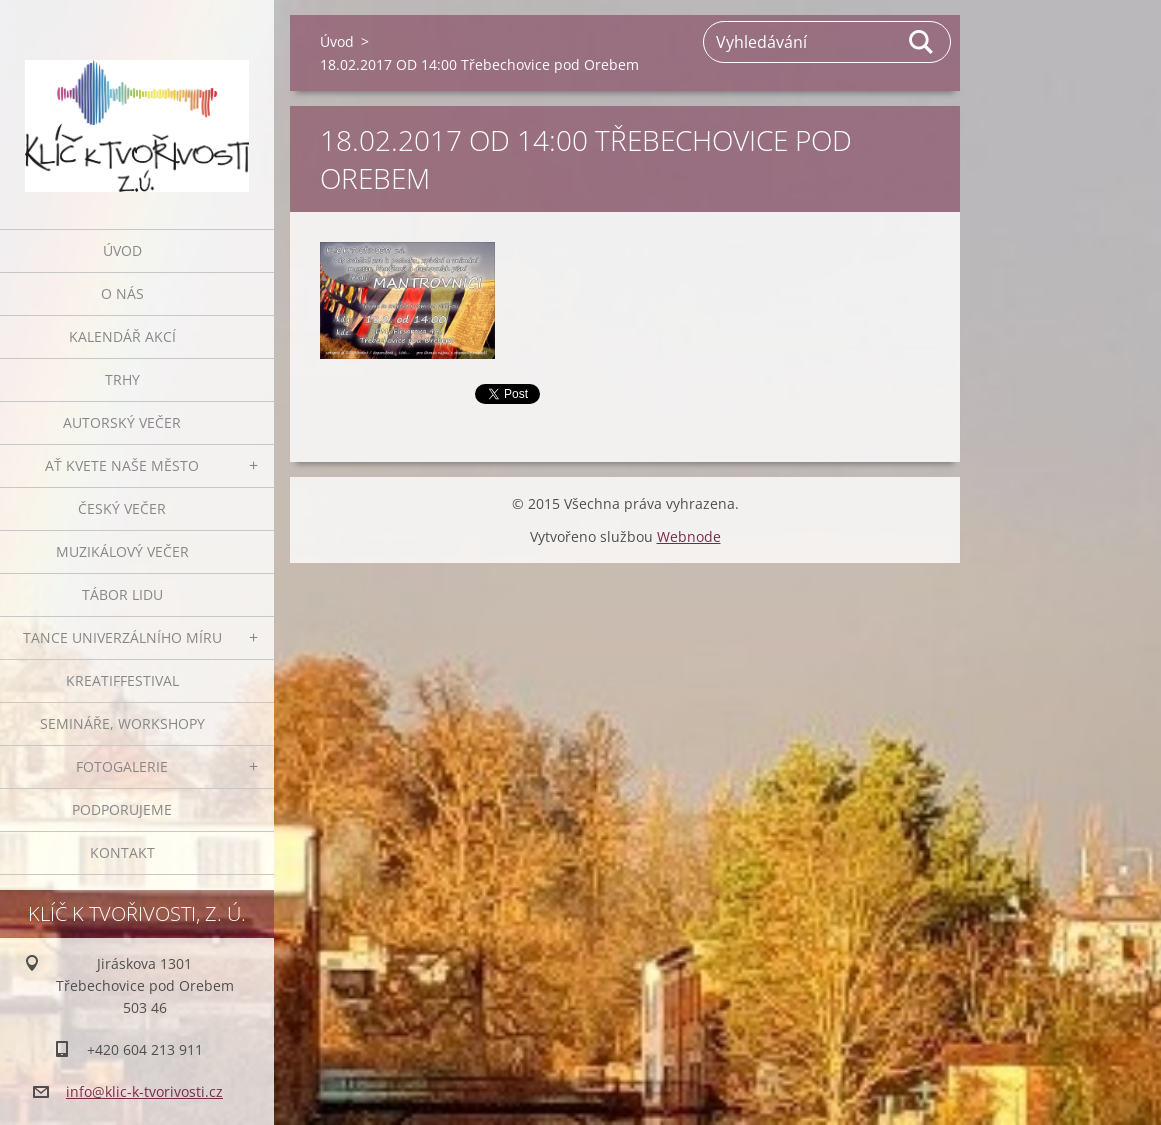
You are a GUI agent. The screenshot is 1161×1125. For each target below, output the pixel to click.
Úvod (122, 250)
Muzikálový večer (122, 551)
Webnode (689, 536)
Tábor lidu (122, 594)
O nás (122, 293)
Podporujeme (122, 809)
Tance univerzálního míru (122, 637)
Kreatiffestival (122, 680)
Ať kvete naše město (122, 465)
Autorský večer (122, 422)
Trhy (122, 379)
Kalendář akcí (122, 336)
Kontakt (122, 852)
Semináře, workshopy (122, 723)
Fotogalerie (122, 766)
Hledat (922, 42)
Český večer (122, 508)
